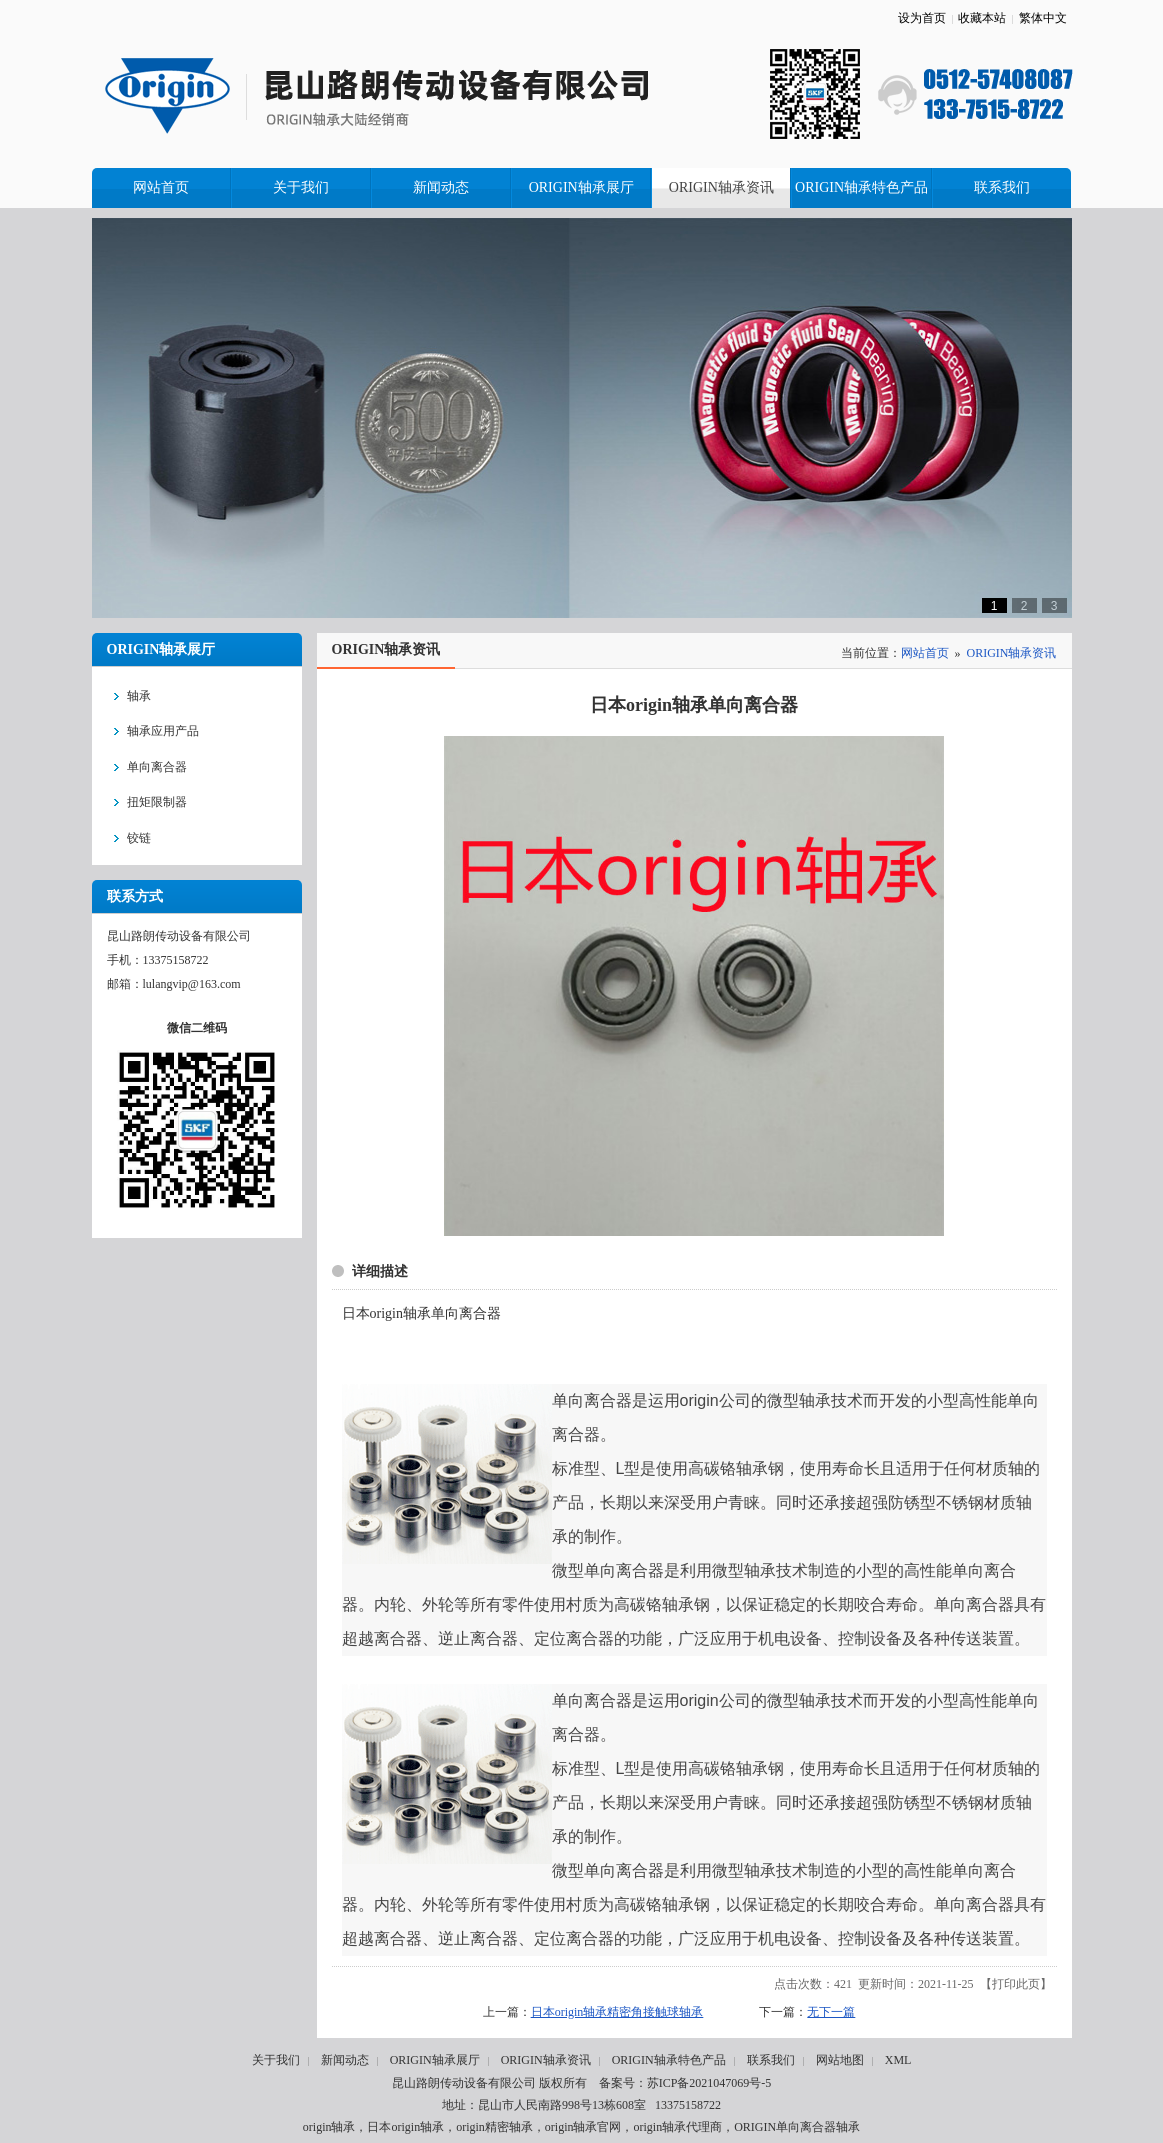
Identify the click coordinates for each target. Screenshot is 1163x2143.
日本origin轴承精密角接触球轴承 (617, 2012)
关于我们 (276, 2060)
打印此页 (1016, 1984)
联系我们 (771, 2060)
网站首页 (925, 653)
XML (898, 2060)
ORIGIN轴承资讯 (1012, 653)
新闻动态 (345, 2060)
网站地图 (840, 2060)
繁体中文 (1043, 18)
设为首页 (922, 18)
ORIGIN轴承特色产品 (669, 2060)
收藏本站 (982, 18)
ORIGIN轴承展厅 (435, 2060)
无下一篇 (831, 2012)
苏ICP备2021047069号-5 (709, 2083)
